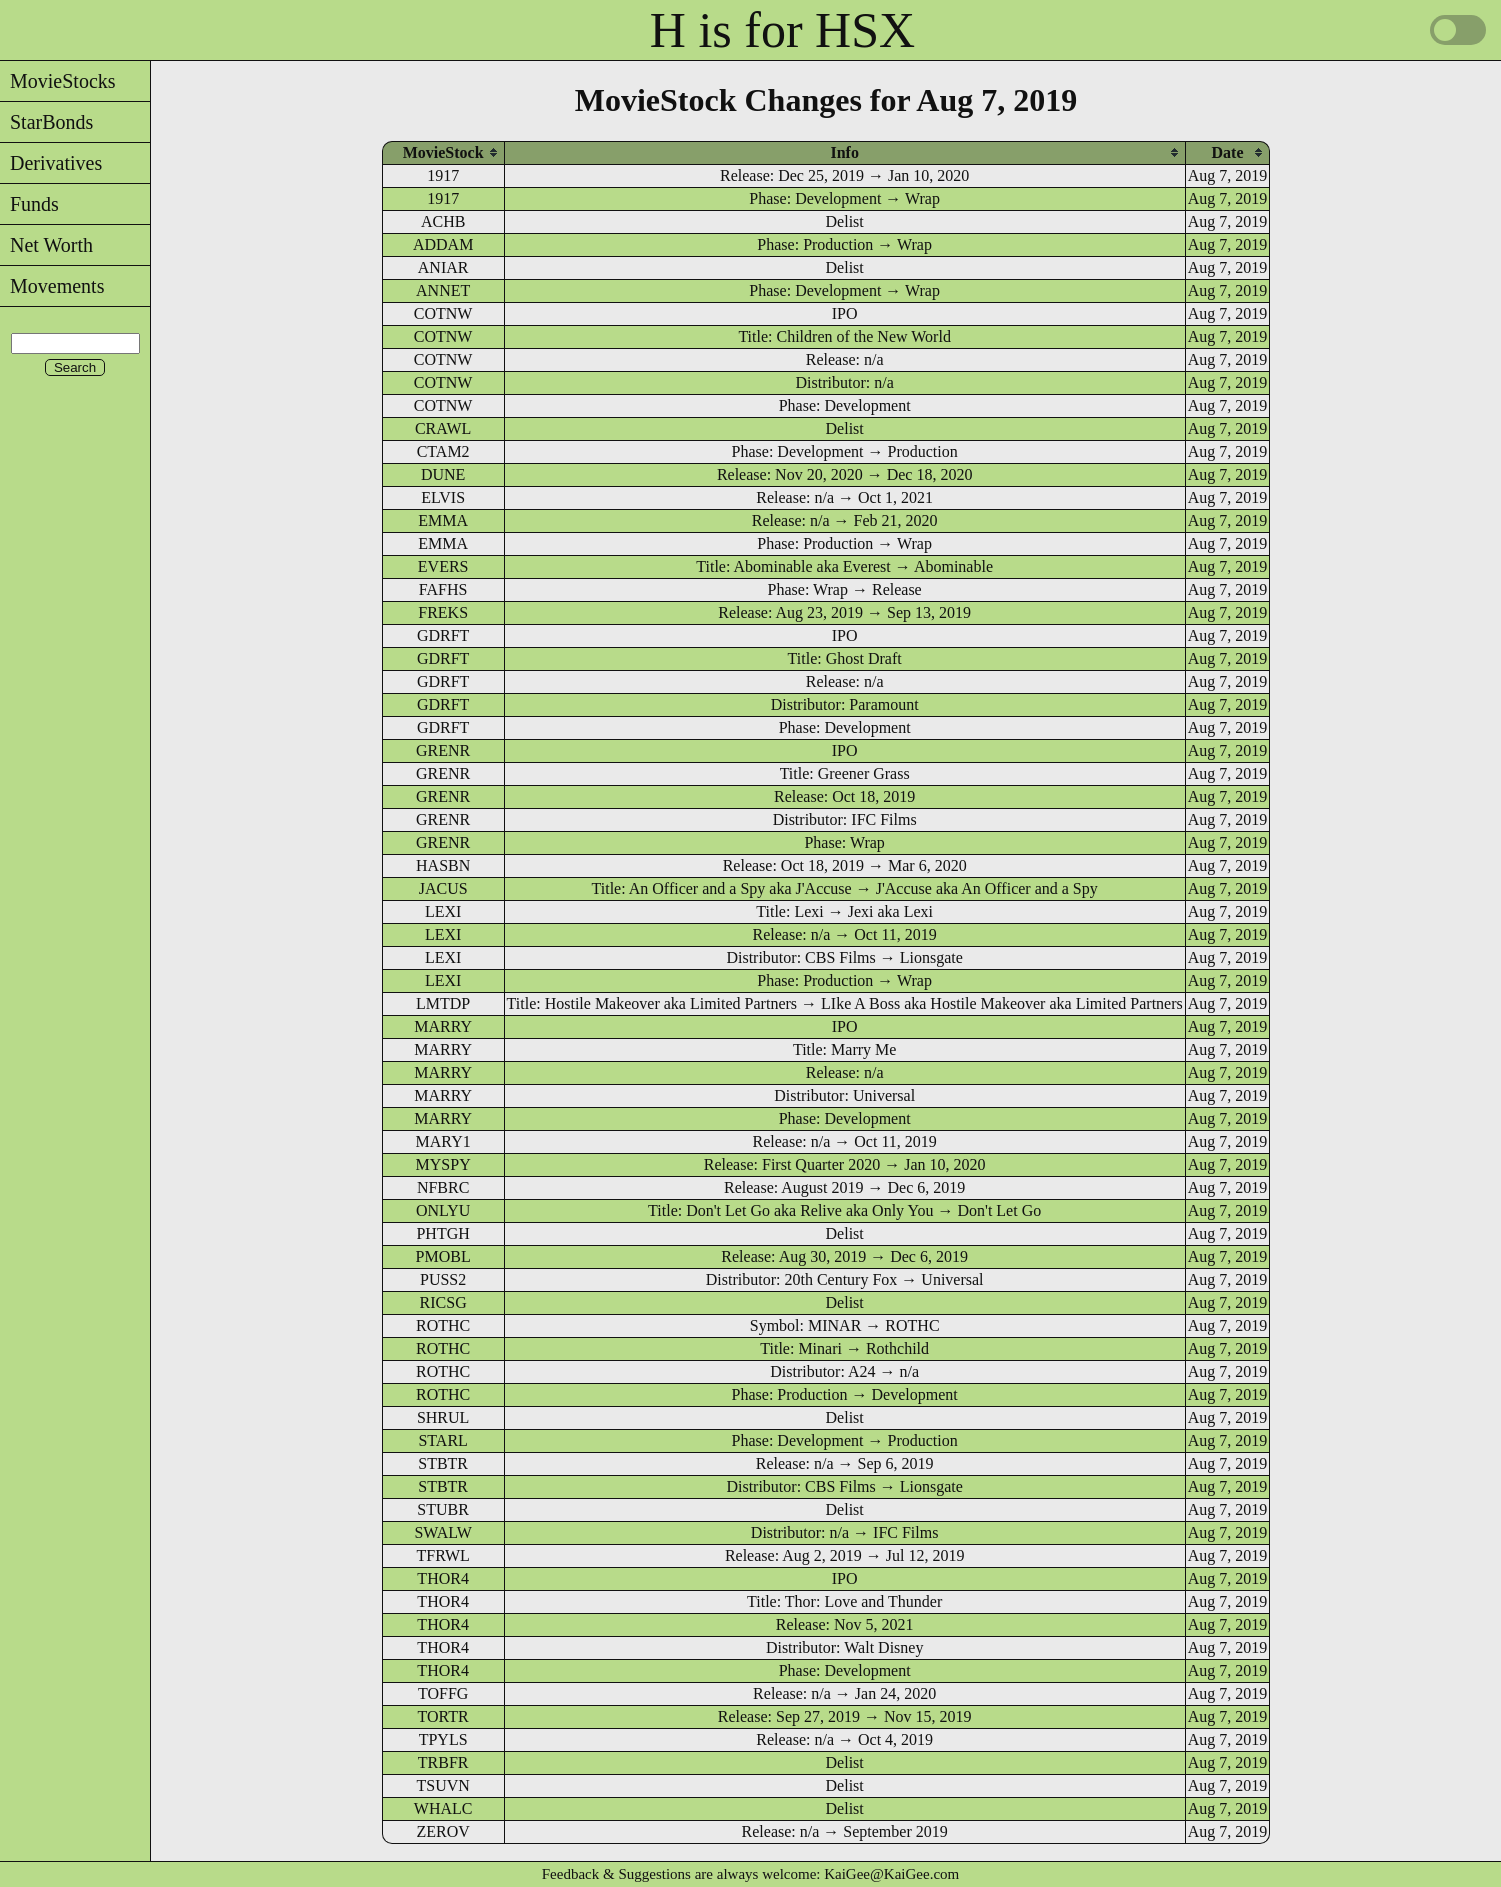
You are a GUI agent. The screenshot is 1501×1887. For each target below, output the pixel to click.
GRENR (443, 750)
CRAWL (443, 428)
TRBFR (443, 1762)
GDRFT (443, 635)
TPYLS (443, 1739)
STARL (442, 1440)
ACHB (443, 221)
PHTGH (442, 1233)
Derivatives (51, 163)
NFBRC (443, 1187)
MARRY (443, 1026)
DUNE (443, 474)
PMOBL (443, 1256)
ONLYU (443, 1210)
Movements (52, 286)
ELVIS (443, 497)
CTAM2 (443, 451)
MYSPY (443, 1164)
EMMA (443, 520)
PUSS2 (443, 1279)
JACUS (443, 888)
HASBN (443, 865)
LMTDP (443, 1003)
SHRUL (443, 1417)
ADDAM (443, 244)
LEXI (443, 911)
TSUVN (442, 1785)
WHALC (443, 1808)
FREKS (443, 612)
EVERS (443, 566)
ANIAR (443, 267)
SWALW (442, 1532)
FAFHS (443, 589)
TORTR (443, 1716)
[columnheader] (443, 152)
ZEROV (442, 1831)
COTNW (443, 313)
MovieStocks (58, 81)
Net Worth (46, 245)
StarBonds (46, 122)
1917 (443, 175)
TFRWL (442, 1555)
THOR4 (443, 1578)
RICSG (443, 1302)
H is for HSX (782, 30)
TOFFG (443, 1693)
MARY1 (443, 1141)
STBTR (443, 1463)
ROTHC (443, 1325)
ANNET (443, 290)
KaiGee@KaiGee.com (891, 1874)
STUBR (443, 1509)
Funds (29, 204)
